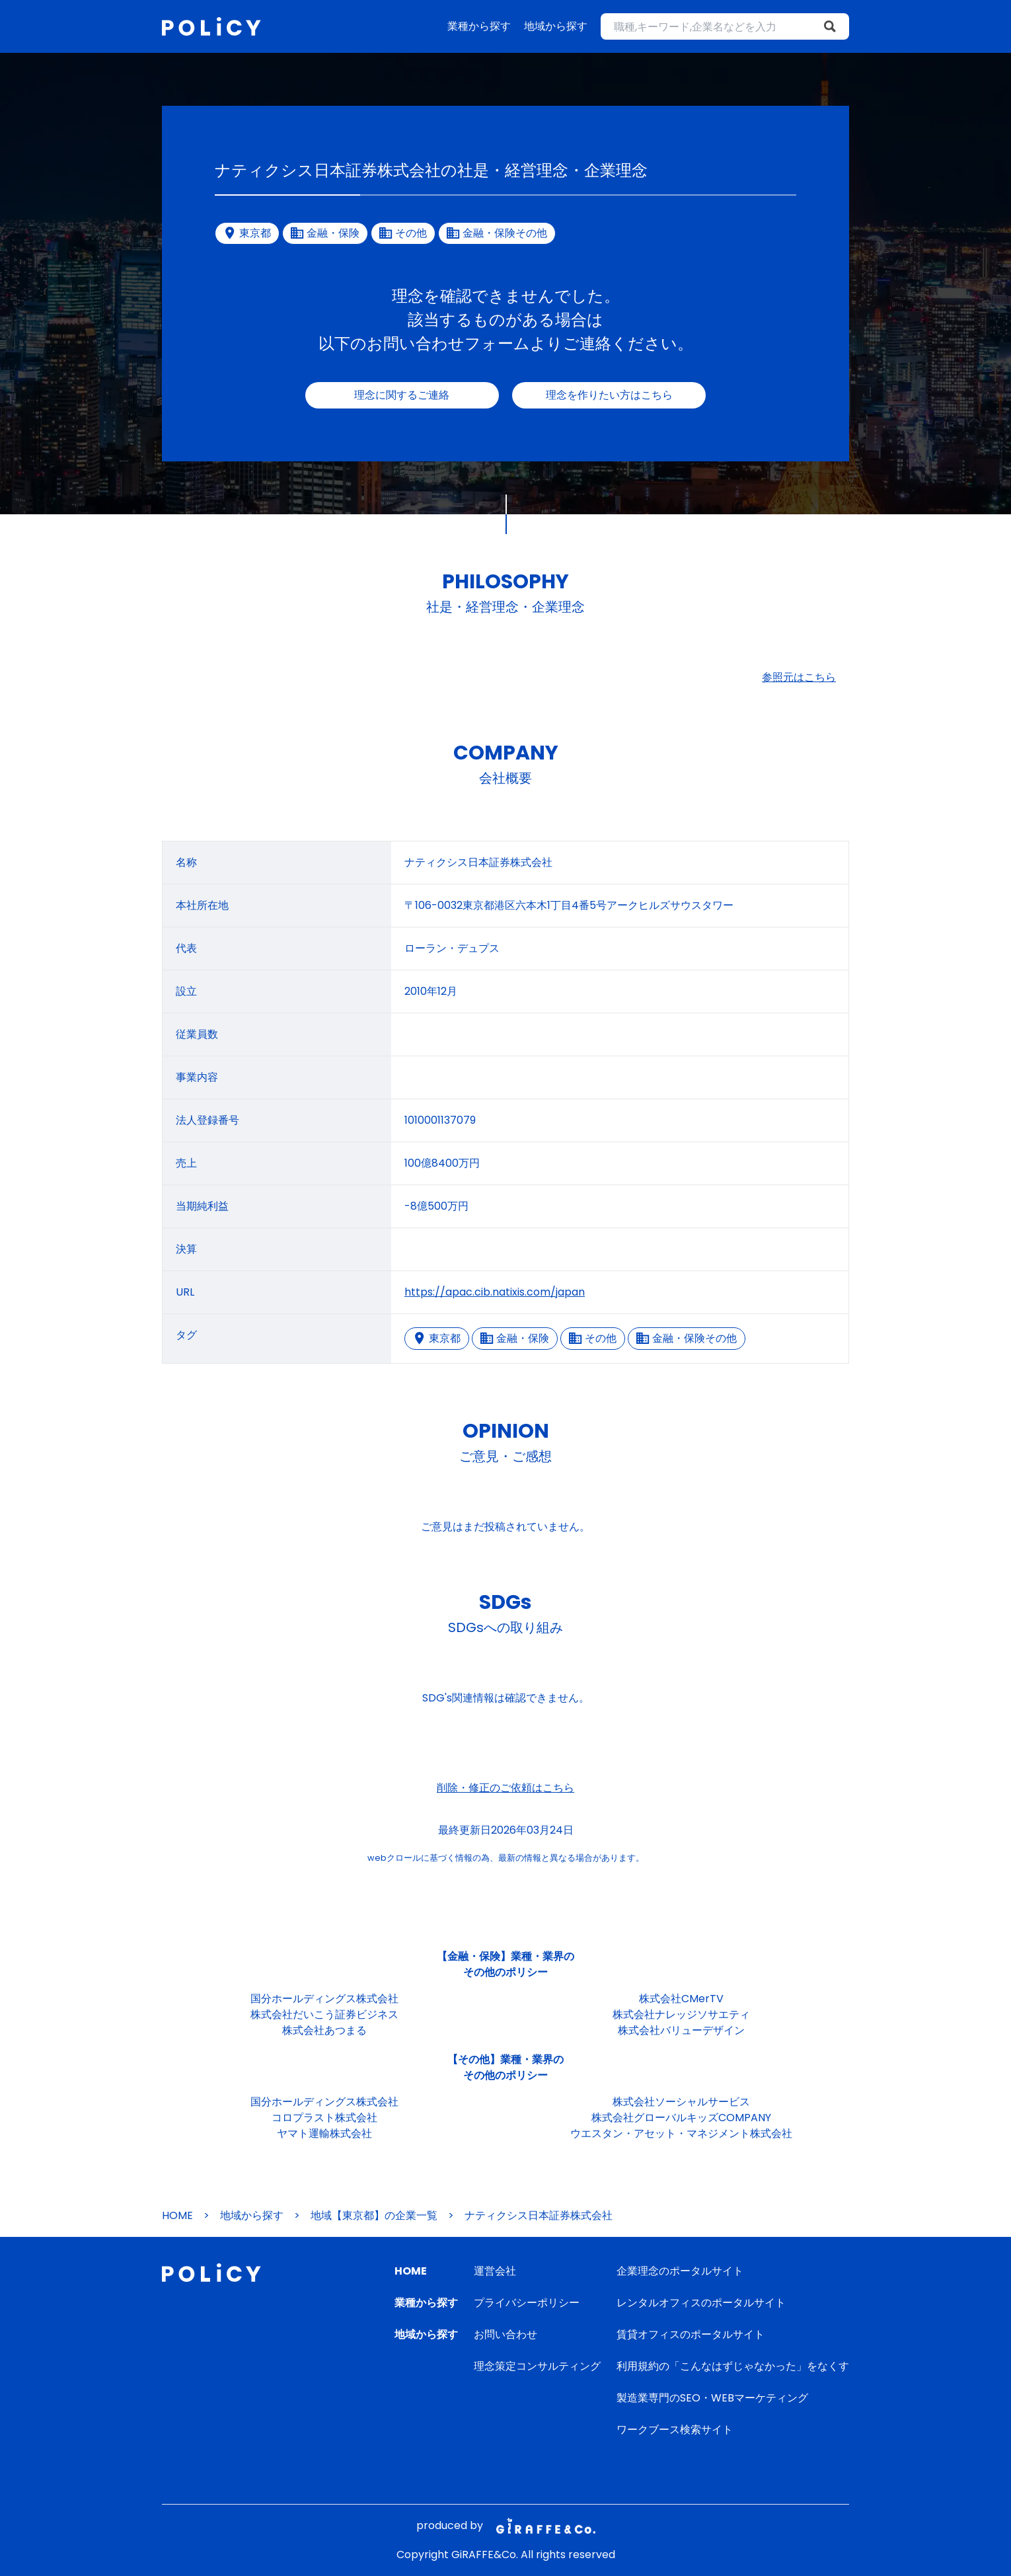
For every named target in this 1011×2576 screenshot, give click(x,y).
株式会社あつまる (324, 2030)
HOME (177, 2215)
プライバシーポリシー (527, 2302)
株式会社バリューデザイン (681, 2030)
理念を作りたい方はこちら (609, 395)
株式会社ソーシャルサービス (681, 2101)
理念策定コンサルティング (537, 2366)
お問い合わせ (505, 2334)
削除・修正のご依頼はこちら (505, 1787)
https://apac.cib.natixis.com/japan (494, 1292)
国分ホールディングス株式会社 (324, 1998)
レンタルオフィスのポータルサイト (701, 2302)
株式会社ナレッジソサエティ (681, 2014)
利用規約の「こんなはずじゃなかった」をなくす (733, 2366)
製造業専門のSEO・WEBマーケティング (712, 2397)
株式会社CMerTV (681, 1998)
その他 (593, 1338)
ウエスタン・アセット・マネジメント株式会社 (681, 2133)
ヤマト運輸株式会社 (324, 2133)
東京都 (437, 1338)
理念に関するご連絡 (401, 395)
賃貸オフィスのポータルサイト (691, 2334)
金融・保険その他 (686, 1338)
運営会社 (495, 2271)
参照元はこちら (799, 677)
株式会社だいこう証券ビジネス (324, 2014)
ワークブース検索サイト (675, 2429)
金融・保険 (514, 1338)
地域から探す (555, 26)
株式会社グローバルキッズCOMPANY (681, 2117)
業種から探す (479, 26)
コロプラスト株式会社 (324, 2117)
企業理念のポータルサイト (680, 2271)
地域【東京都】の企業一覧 (374, 2215)
